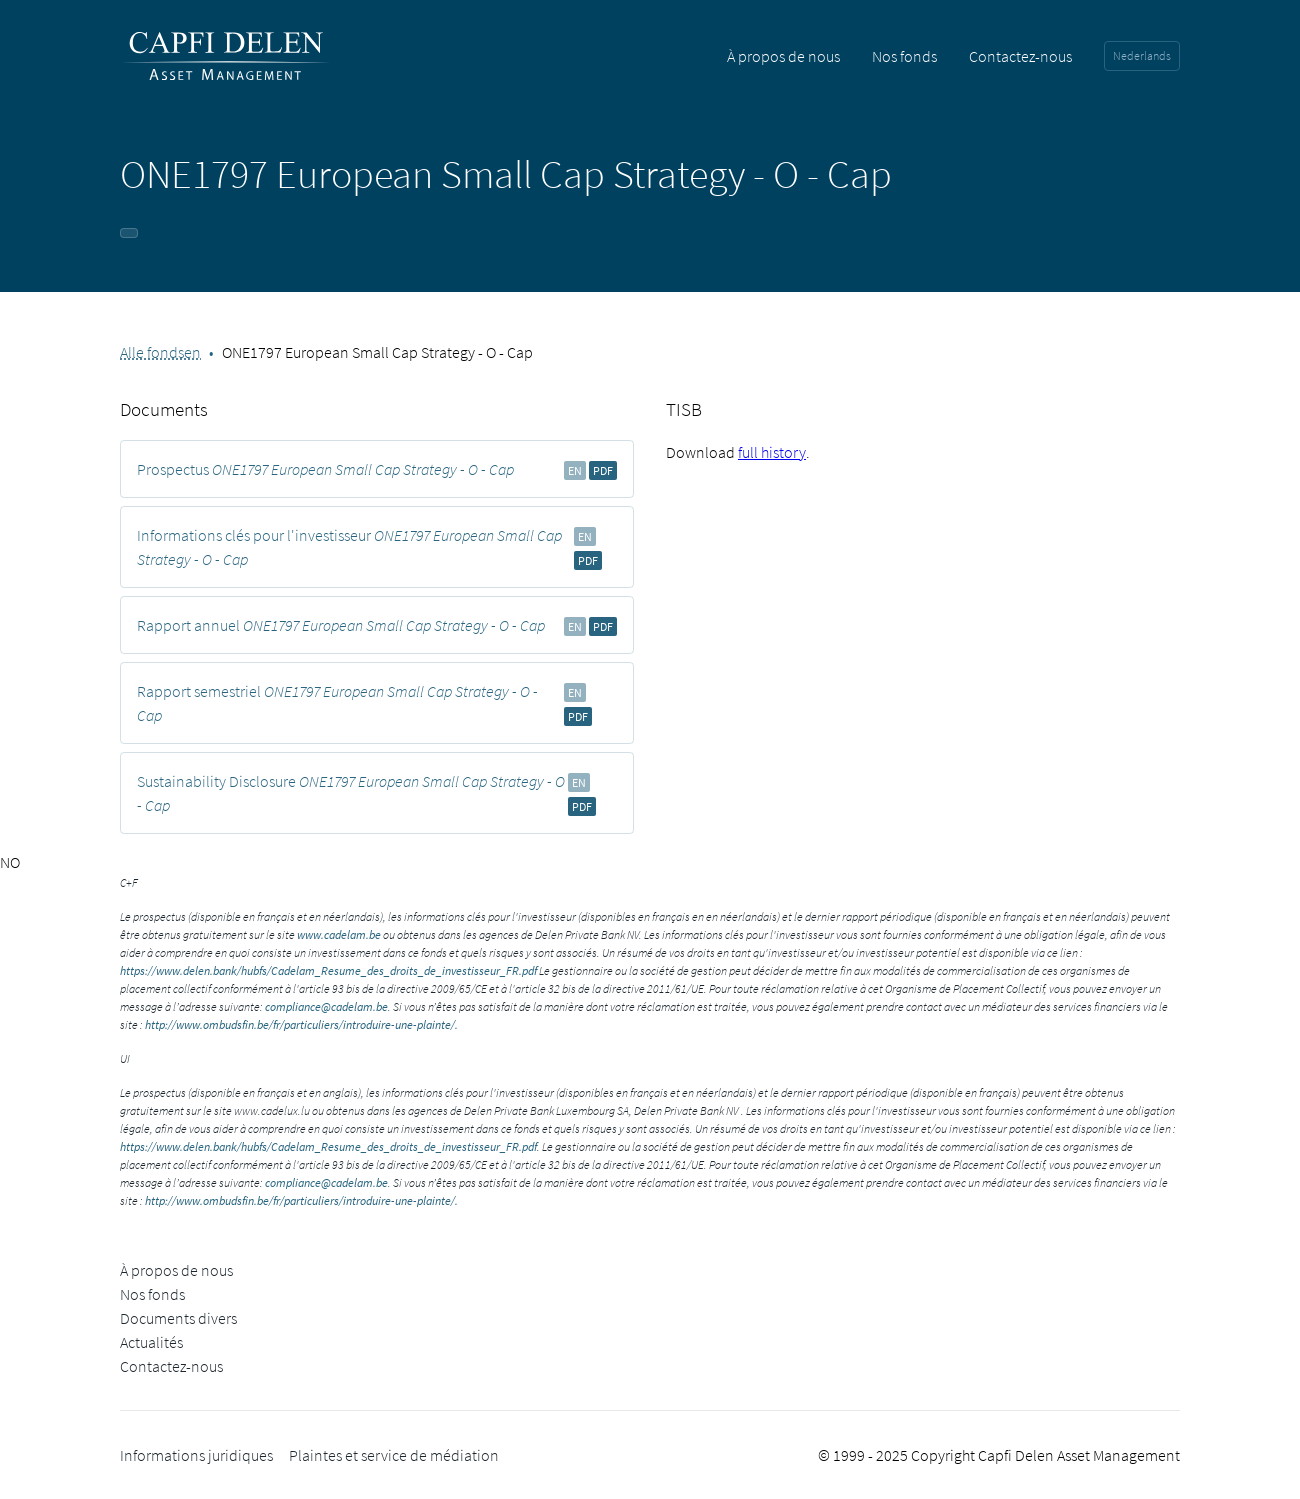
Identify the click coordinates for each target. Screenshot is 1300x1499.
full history (772, 452)
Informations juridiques (196, 1455)
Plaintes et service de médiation (394, 1455)
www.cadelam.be (339, 934)
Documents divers (178, 1318)
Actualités (151, 1342)
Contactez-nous (1020, 56)
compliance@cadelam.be (326, 1006)
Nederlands (1142, 55)
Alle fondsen (160, 352)
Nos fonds (904, 56)
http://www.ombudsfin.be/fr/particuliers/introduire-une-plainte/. (301, 1024)
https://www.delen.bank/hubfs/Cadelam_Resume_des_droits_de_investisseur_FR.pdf (328, 970)
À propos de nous (783, 56)
